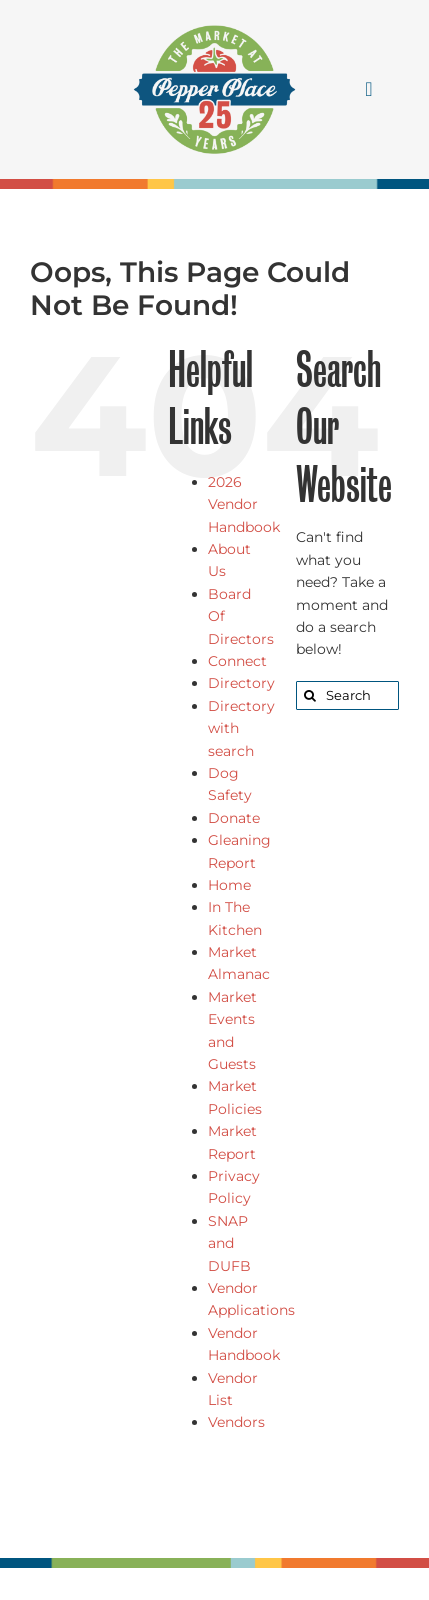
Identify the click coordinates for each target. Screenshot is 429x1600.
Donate (234, 818)
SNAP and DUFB (229, 1243)
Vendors (236, 1422)
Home (229, 885)
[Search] (310, 695)
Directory (241, 683)
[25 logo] (214, 22)
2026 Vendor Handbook (244, 504)
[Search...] (347, 695)
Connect (237, 661)
